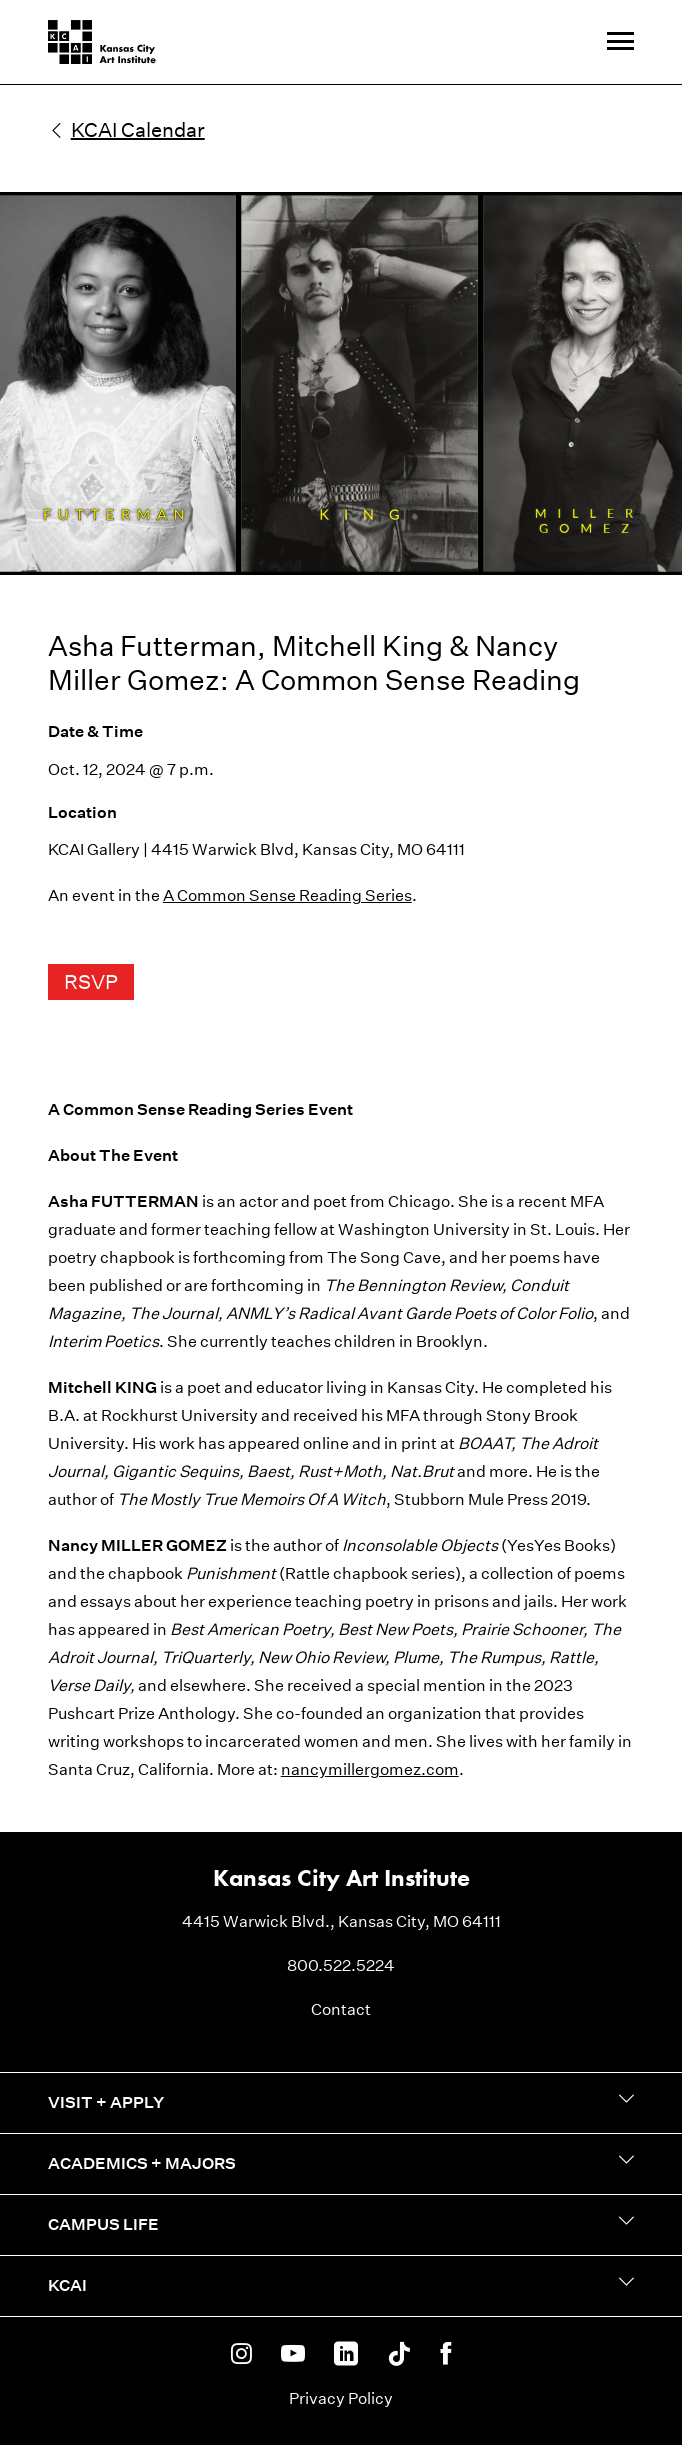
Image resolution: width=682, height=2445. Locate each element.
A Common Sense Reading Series (287, 895)
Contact (341, 2009)
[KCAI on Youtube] (293, 2355)
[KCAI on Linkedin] (346, 2355)
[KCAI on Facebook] (445, 2355)
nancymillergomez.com (370, 1769)
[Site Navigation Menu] (620, 43)
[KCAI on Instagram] (241, 2355)
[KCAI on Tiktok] (399, 2355)
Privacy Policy (341, 2398)
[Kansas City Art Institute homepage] (102, 42)
